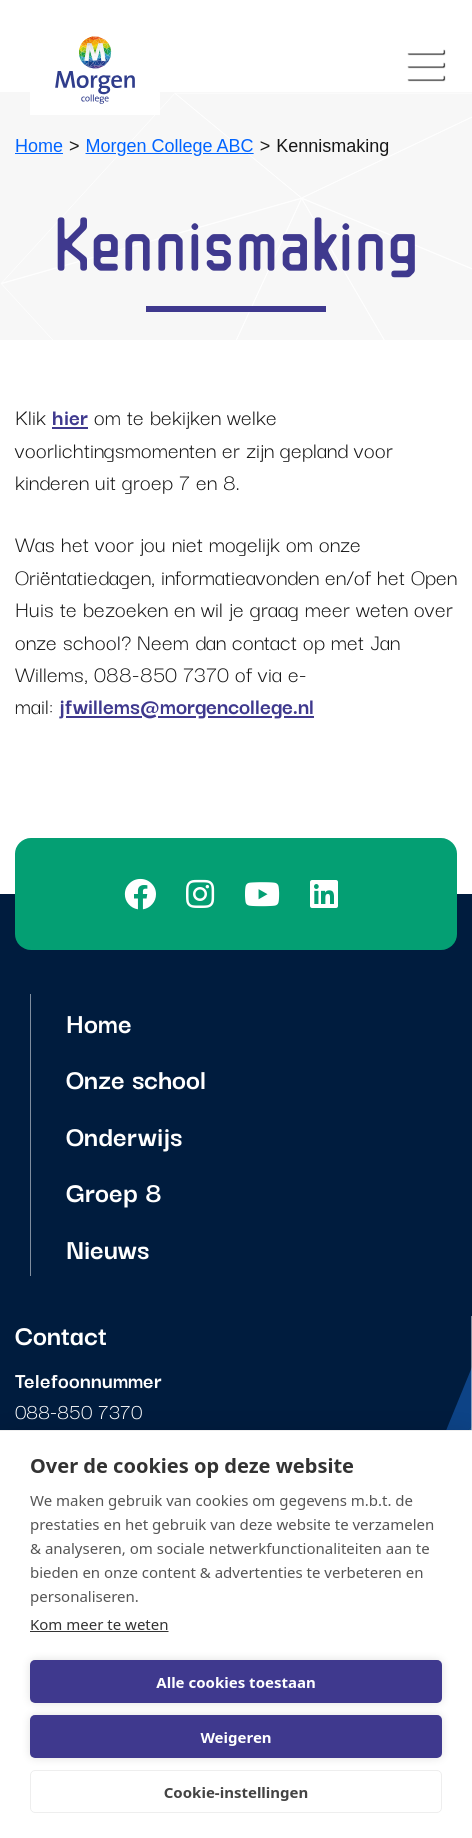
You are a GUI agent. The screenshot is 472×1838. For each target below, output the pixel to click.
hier (70, 416)
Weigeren (235, 1737)
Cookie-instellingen (236, 1792)
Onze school (136, 1077)
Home (39, 146)
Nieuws (107, 1247)
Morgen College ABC (170, 146)
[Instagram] (205, 894)
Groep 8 (114, 1190)
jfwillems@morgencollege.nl (186, 705)
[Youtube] (267, 894)
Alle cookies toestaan (235, 1682)
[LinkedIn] (329, 894)
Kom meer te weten (99, 1624)
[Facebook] (145, 894)
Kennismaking (332, 146)
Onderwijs (124, 1134)
